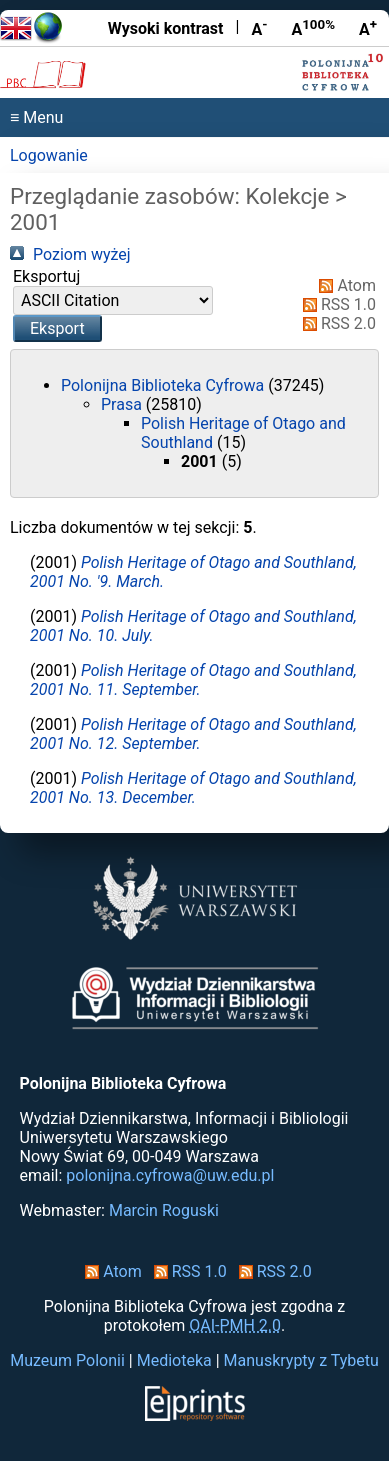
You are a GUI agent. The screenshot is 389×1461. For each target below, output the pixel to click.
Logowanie (49, 155)
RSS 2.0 (335, 323)
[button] (57, 328)
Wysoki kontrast (166, 28)
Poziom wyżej (70, 254)
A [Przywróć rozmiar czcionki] (313, 28)
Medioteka (174, 1360)
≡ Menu (36, 117)
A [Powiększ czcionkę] (368, 28)
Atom (343, 285)
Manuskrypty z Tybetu (301, 1360)
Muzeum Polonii (67, 1360)
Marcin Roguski (164, 1210)
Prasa (123, 404)
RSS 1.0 (335, 304)
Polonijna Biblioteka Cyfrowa (164, 385)
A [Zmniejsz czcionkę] (259, 28)
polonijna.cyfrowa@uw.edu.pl (170, 1175)
